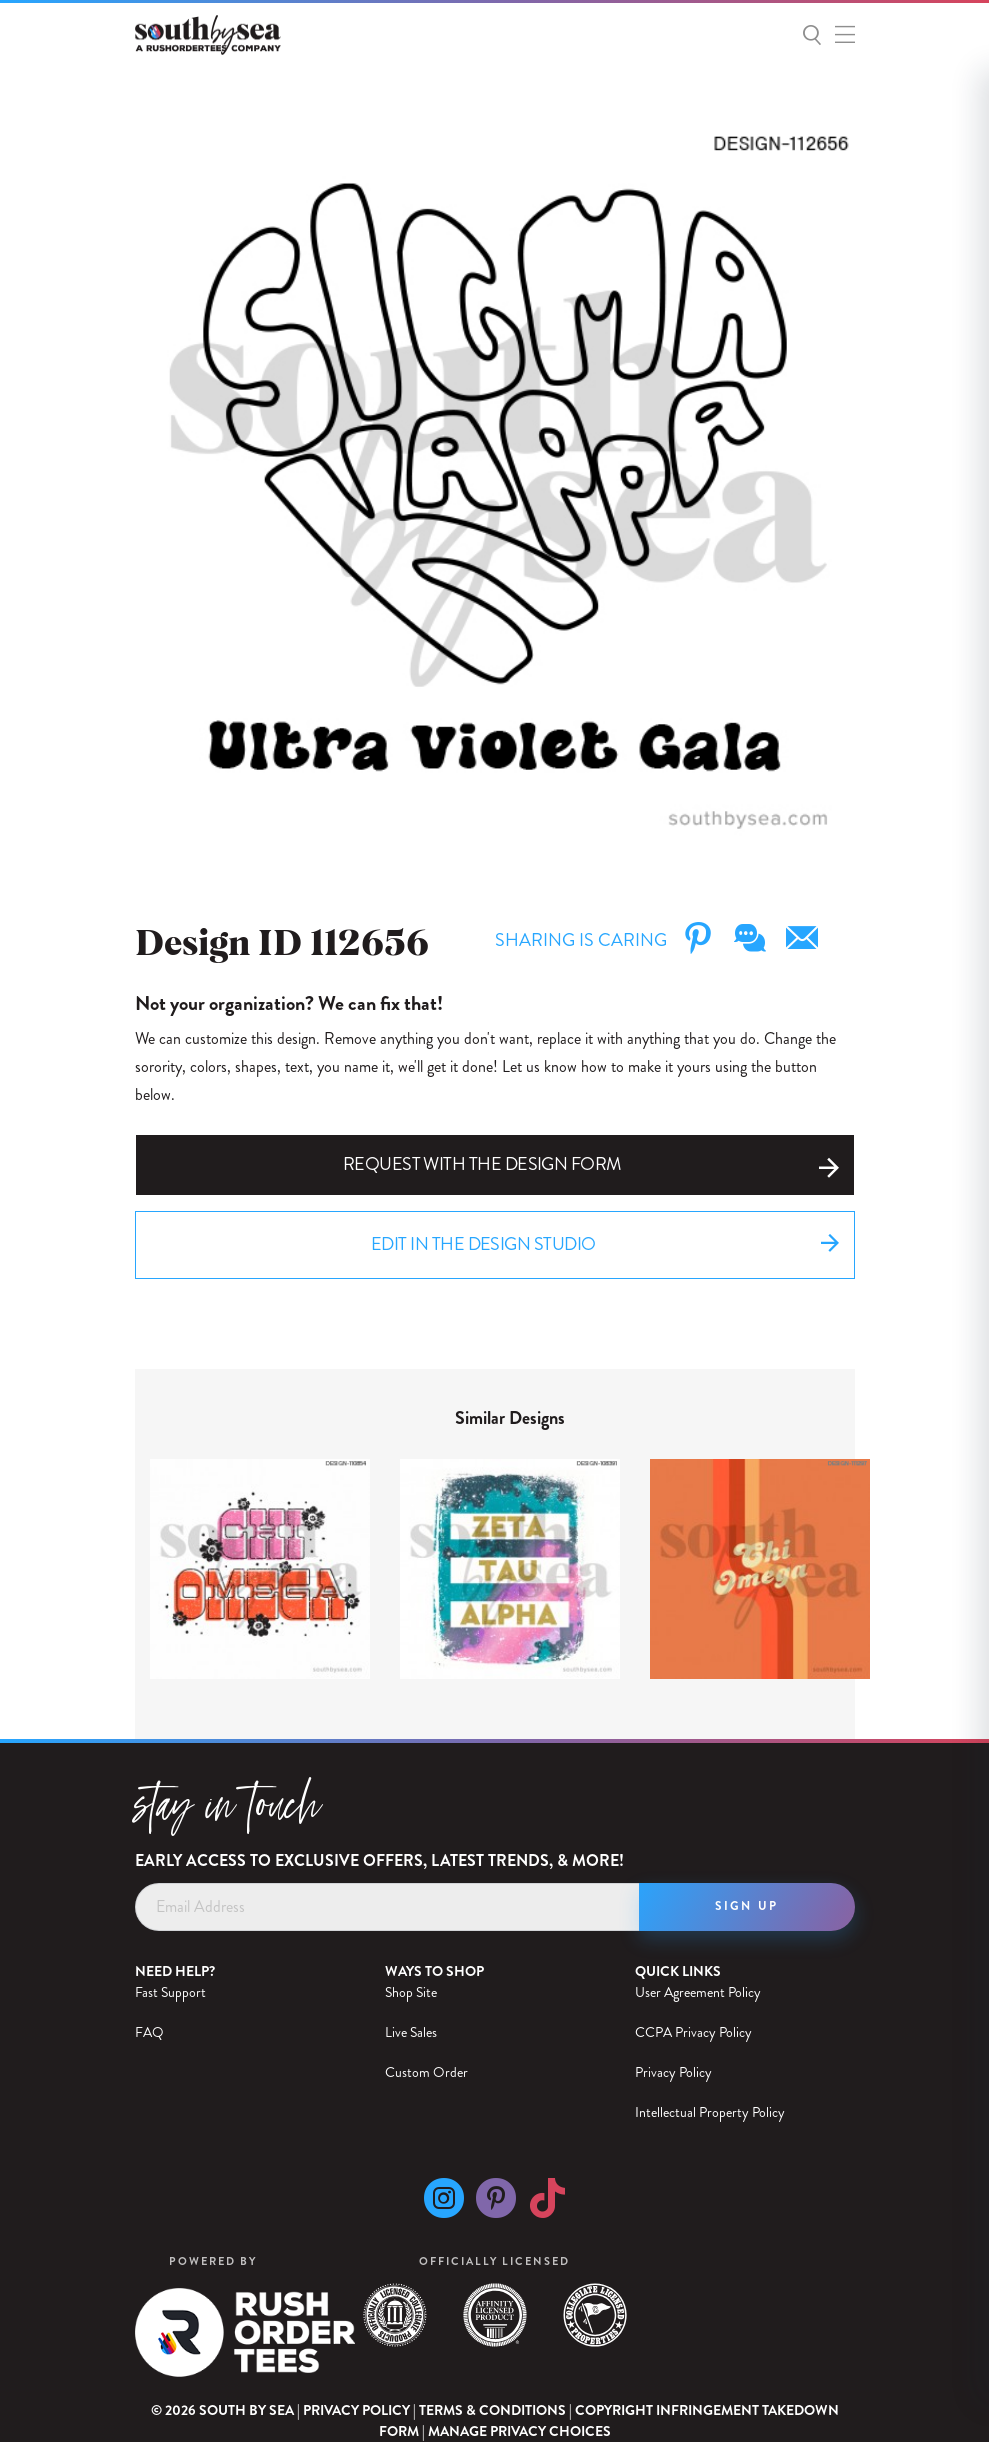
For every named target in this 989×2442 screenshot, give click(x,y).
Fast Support (170, 1992)
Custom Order (426, 2072)
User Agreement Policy (698, 1992)
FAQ (149, 2032)
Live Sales (411, 2032)
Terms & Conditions (492, 2410)
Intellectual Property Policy (710, 2112)
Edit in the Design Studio (604, 1245)
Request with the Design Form (591, 1164)
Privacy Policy (673, 2072)
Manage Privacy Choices (519, 2431)
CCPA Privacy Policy (693, 2032)
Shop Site (411, 1992)
